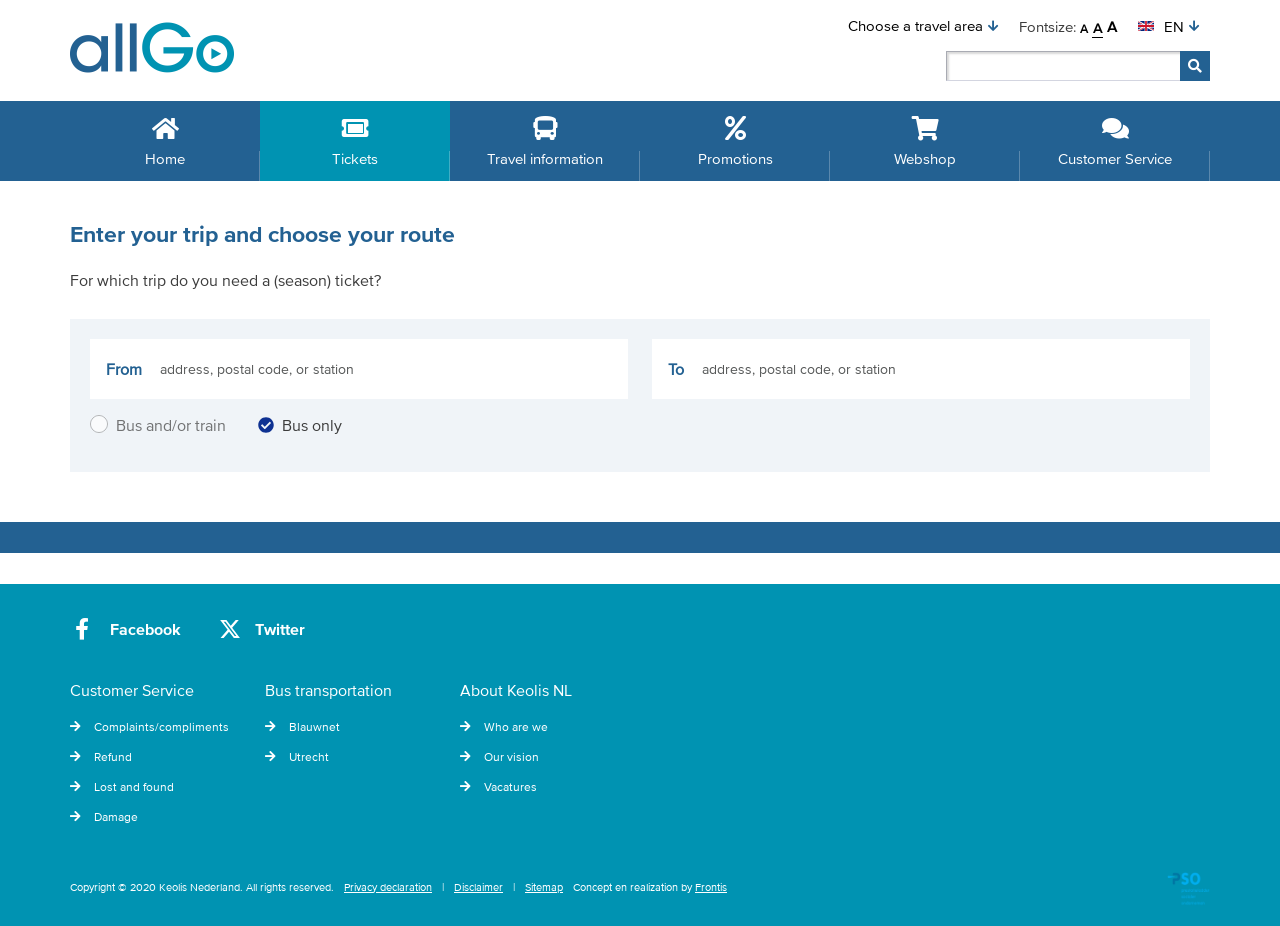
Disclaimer (478, 887)
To (676, 369)
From (124, 369)
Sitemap (544, 887)
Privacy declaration (388, 887)
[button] (923, 26)
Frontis (711, 887)
